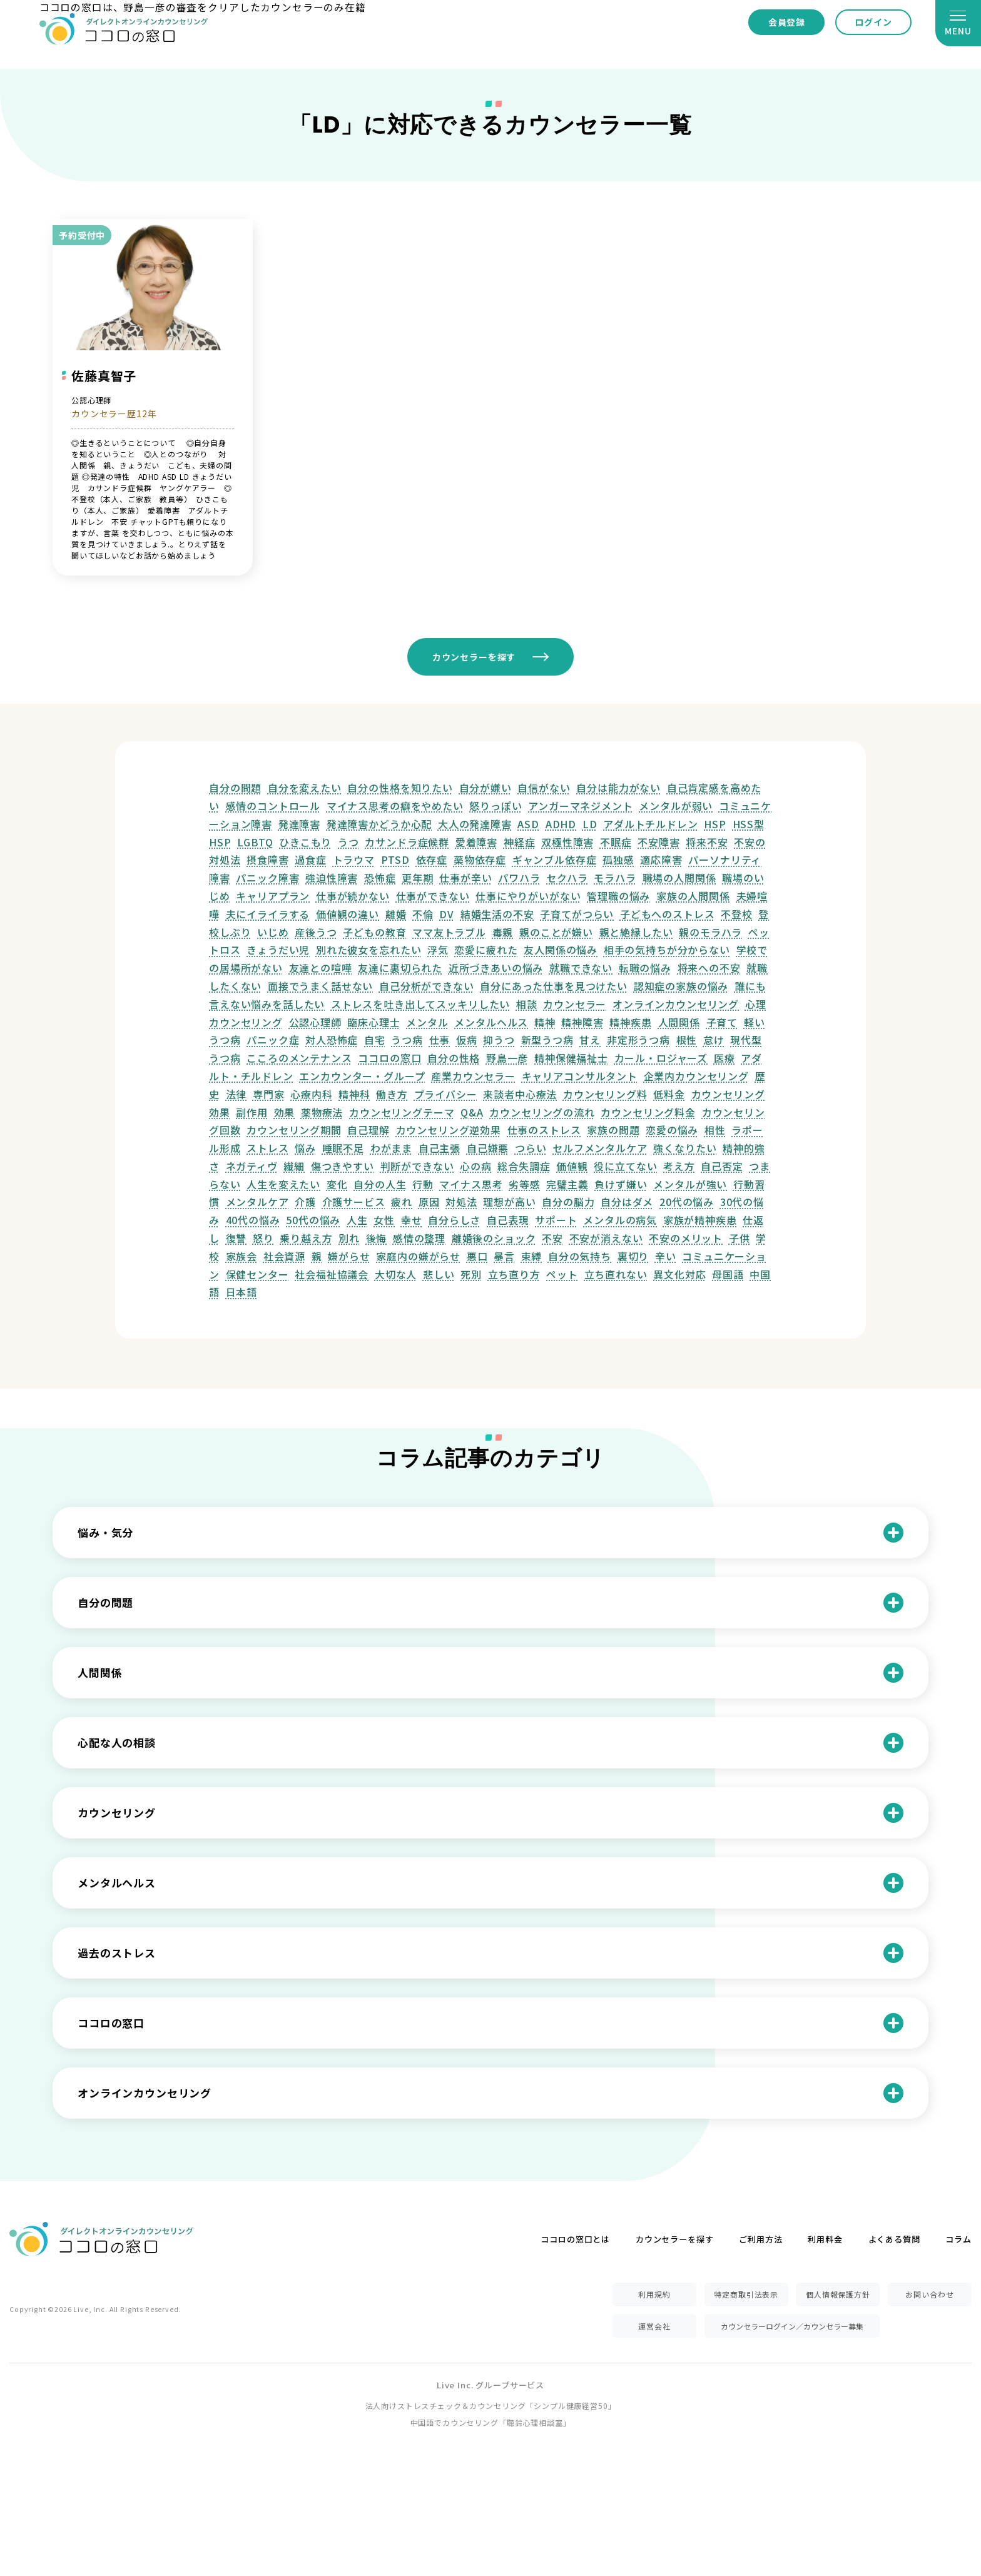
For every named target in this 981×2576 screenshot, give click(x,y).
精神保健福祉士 (571, 1057)
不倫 (423, 913)
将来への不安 (709, 967)
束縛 (531, 1256)
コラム (958, 2239)
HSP (715, 823)
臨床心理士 (373, 1022)
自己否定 (722, 1166)
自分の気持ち (579, 1256)
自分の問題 (235, 787)
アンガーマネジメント (580, 805)
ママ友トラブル (449, 932)
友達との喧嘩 (320, 967)
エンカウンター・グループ (362, 1075)
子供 (739, 1237)
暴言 (504, 1256)
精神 (545, 1022)
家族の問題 (613, 1129)
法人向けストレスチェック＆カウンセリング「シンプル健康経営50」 (490, 2405)
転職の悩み (645, 967)
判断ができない (417, 1166)
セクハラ (566, 877)
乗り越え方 (306, 1237)
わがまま (391, 1147)
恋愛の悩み (672, 1129)
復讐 (236, 1237)
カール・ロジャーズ (661, 1057)
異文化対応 (679, 1274)
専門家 (269, 1094)
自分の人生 (379, 1184)
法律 (236, 1094)
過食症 (311, 859)
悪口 (477, 1256)
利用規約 (654, 2294)
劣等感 (525, 1184)
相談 (526, 1004)
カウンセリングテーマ (401, 1112)
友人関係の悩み (560, 949)
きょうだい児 (278, 949)
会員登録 (786, 22)
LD (589, 823)
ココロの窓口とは (575, 2239)
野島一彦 (507, 1057)
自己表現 (508, 1219)
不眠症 (616, 841)
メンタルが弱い (676, 805)
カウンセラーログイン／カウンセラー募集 (792, 2326)
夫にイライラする (268, 913)
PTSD (395, 859)
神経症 (520, 841)
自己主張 (439, 1147)
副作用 (252, 1112)
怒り (263, 1237)
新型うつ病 (547, 1039)
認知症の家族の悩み (681, 985)
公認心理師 (315, 1022)
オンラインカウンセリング (675, 1004)
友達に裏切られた (400, 967)
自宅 (374, 1039)
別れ (349, 1237)
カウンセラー (574, 1004)
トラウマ (354, 859)
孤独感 (618, 859)
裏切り (633, 1256)
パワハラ (519, 877)
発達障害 (299, 823)
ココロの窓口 (389, 1057)
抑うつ (499, 1039)
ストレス (267, 1147)
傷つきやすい (342, 1166)
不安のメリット (686, 1237)
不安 (552, 1237)
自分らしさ (454, 1219)
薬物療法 (322, 1112)
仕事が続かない (353, 895)
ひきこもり (305, 841)
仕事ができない (433, 895)
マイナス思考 (470, 1184)
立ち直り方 (514, 1274)
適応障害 (661, 859)
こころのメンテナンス (299, 1057)
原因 (429, 1201)
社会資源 (284, 1256)
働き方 (392, 1094)
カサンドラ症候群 (407, 841)
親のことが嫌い (556, 932)
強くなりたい (684, 1147)
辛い (665, 1256)
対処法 (461, 1201)
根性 (687, 1039)
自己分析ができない (426, 985)
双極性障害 (567, 841)
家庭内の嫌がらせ (418, 1256)
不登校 (737, 913)
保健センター (257, 1274)
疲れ (401, 1201)
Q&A (472, 1112)
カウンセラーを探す (474, 657)
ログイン (873, 22)
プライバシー (445, 1094)
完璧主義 (567, 1184)
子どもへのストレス (667, 913)
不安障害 (658, 841)
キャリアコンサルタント (580, 1075)
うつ (348, 841)
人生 (357, 1219)
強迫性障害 (331, 877)
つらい (531, 1147)
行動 (423, 1184)
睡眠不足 (343, 1147)
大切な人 (396, 1274)
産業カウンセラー (473, 1075)
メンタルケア (257, 1201)
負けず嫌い (620, 1184)
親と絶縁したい (636, 932)
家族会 (242, 1256)
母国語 (728, 1274)
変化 (337, 1184)
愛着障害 (476, 841)
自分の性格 (453, 1057)
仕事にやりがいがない (528, 895)
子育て (722, 1022)
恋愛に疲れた (485, 949)
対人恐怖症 (331, 1039)
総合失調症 (523, 1166)
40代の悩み (253, 1219)
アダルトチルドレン (650, 823)
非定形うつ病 (638, 1039)
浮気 (438, 949)
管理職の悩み (618, 895)
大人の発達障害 (475, 823)
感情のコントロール (273, 805)
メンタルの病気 (620, 1219)
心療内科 (311, 1094)
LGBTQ (255, 841)
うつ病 (407, 1039)
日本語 (242, 1291)
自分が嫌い (485, 787)
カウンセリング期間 (294, 1129)
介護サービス (353, 1201)
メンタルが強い (690, 1184)
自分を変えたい (305, 787)
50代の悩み (313, 1219)
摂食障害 (267, 859)
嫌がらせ (349, 1256)
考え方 (679, 1166)
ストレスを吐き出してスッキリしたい (420, 1004)
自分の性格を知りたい (399, 787)
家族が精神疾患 (700, 1219)
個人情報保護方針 (838, 2294)
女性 (384, 1219)
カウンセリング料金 (648, 1112)
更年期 (418, 877)
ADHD (561, 823)
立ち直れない (616, 1274)
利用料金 (825, 2239)
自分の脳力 (568, 1201)
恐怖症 (380, 877)
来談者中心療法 (520, 1094)
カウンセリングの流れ (541, 1112)
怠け (713, 1039)
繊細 (294, 1166)
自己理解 (368, 1129)
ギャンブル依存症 (554, 859)
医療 (724, 1057)
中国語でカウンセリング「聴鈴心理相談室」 (490, 2422)
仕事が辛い (465, 877)
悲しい (439, 1274)
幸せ (411, 1219)
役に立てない (625, 1166)
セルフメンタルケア (600, 1147)
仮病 (466, 1039)
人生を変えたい (283, 1184)
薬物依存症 (480, 859)
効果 (284, 1112)
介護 (305, 1201)
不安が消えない (606, 1237)
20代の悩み (686, 1201)
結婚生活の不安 (497, 913)
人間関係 (679, 1022)
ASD (528, 823)
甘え (590, 1039)
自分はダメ (627, 1201)
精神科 (354, 1094)
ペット (562, 1274)
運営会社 (654, 2326)
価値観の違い (347, 913)
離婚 (396, 913)
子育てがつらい (577, 913)
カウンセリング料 (605, 1094)
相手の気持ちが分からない (667, 949)
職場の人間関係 (679, 877)
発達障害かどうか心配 (379, 823)
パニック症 (273, 1039)
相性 (715, 1129)
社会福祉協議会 (332, 1274)
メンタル (427, 1022)
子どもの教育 (374, 932)
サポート (556, 1219)
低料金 (669, 1094)
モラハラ (615, 877)
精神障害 (582, 1022)
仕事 (439, 1039)
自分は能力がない (618, 787)
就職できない (580, 967)
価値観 (572, 1166)
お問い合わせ (929, 2294)
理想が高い (509, 1201)
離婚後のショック (494, 1237)
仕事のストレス (544, 1129)
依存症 (432, 859)
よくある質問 (894, 2239)
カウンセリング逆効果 (448, 1129)
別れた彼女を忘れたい (368, 949)
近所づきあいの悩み (496, 967)
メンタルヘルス (491, 1022)
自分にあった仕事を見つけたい (554, 985)
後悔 (376, 1237)
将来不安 (707, 841)
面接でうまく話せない (320, 985)
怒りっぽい (495, 805)
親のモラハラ (710, 932)
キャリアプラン (273, 895)
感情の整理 (419, 1237)
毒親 (503, 932)
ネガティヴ (252, 1166)
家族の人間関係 (693, 895)
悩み (305, 1147)
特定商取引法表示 (746, 2294)
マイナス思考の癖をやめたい (395, 805)
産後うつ (316, 932)
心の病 (476, 1166)
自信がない (543, 787)
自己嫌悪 (488, 1147)
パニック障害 (267, 877)
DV (446, 913)
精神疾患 (630, 1022)
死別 (471, 1274)
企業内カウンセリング (696, 1075)
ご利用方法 (760, 2239)
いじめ (273, 932)
